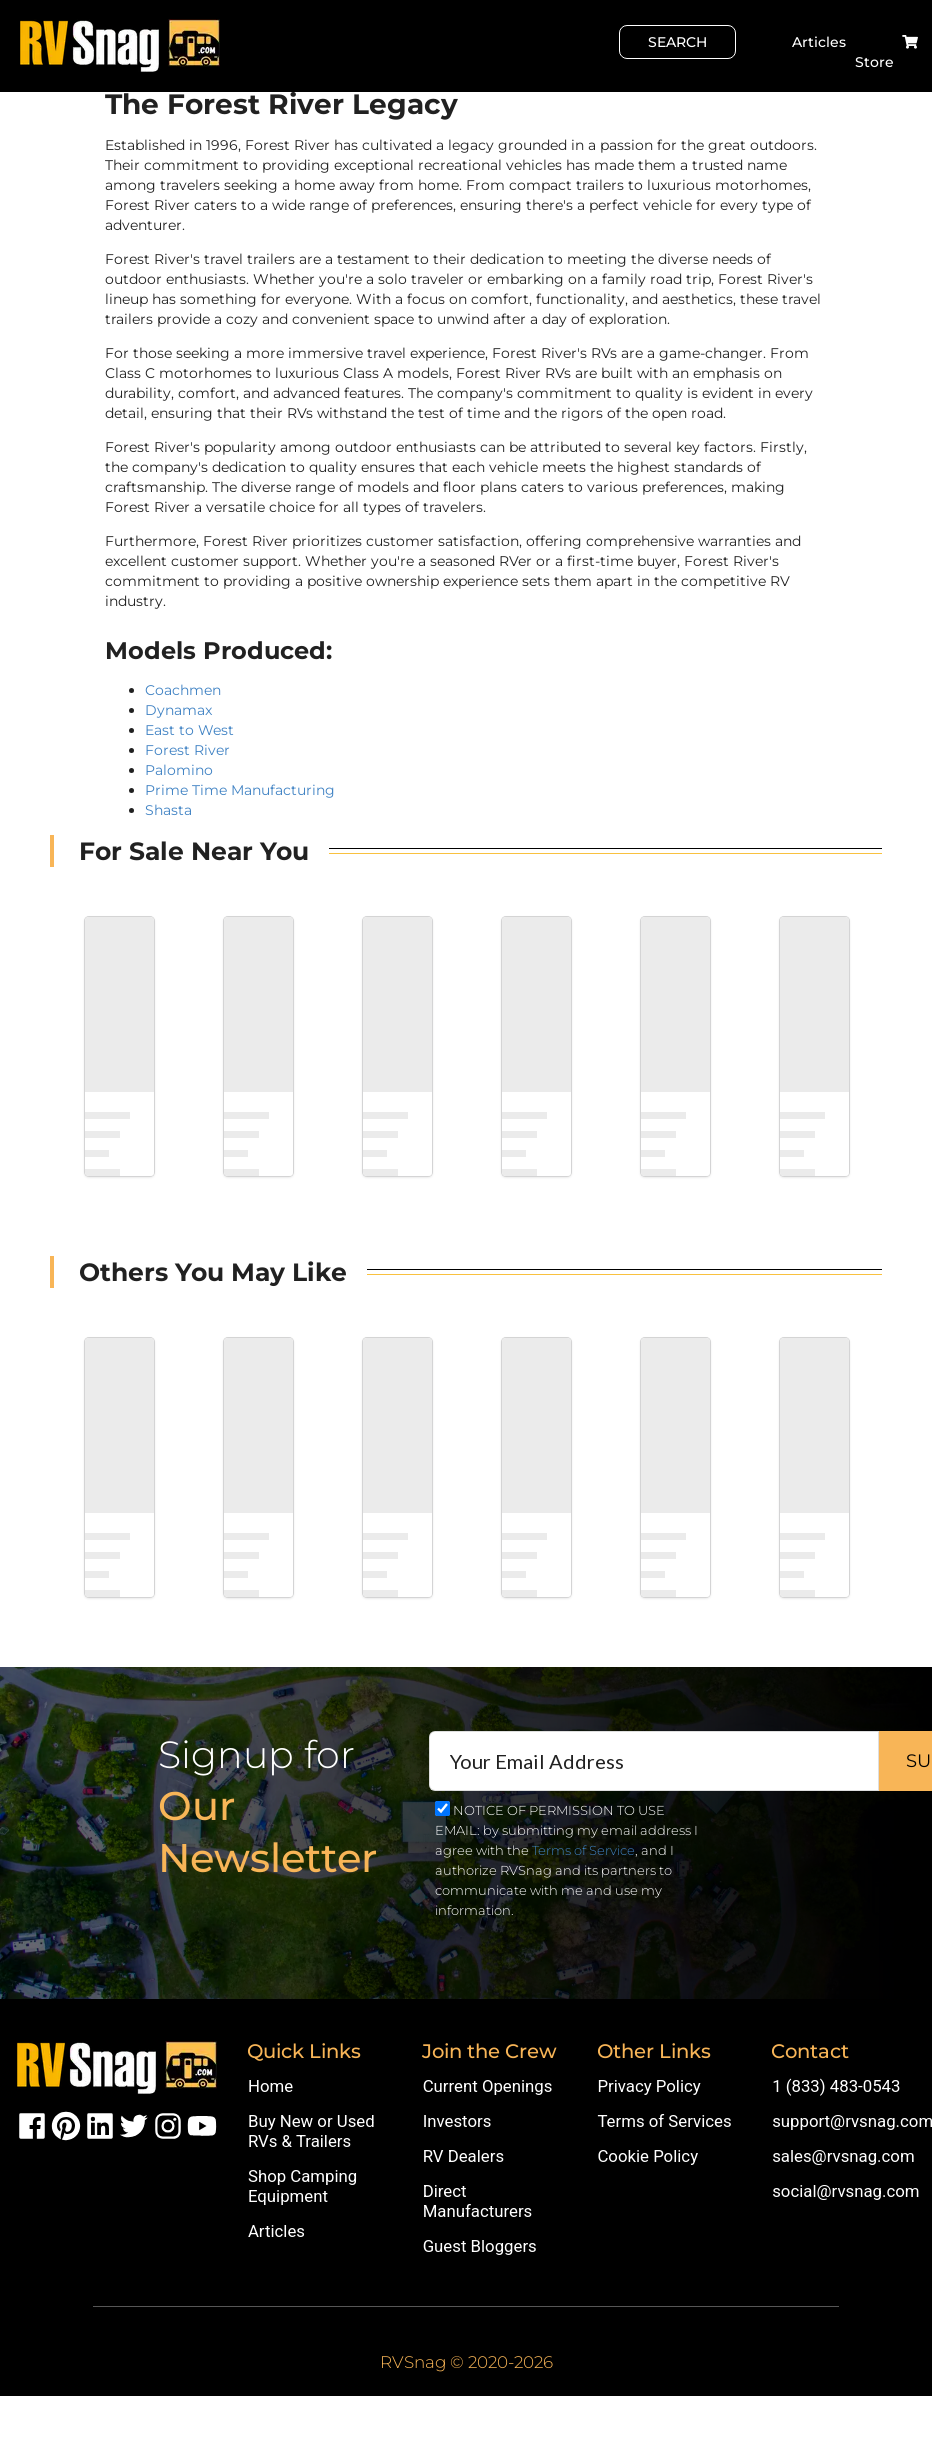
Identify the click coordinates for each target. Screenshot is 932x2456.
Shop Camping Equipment (302, 2186)
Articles (819, 42)
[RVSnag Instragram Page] (168, 2125)
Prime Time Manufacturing (240, 790)
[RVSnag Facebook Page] (32, 2125)
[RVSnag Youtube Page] (202, 2125)
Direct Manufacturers (478, 2201)
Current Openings (488, 2086)
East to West (189, 730)
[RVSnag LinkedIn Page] (100, 2125)
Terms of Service (583, 1850)
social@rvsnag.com (845, 2191)
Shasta (168, 810)
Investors (457, 2121)
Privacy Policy (648, 2086)
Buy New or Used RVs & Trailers (311, 2131)
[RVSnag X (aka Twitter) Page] (134, 2125)
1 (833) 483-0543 (836, 2086)
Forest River (187, 750)
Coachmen (183, 690)
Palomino (179, 770)
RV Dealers (463, 2156)
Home (270, 2086)
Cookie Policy (647, 2156)
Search (677, 42)
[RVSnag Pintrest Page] (66, 2125)
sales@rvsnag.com (843, 2156)
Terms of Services (664, 2121)
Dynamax (178, 710)
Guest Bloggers (480, 2246)
